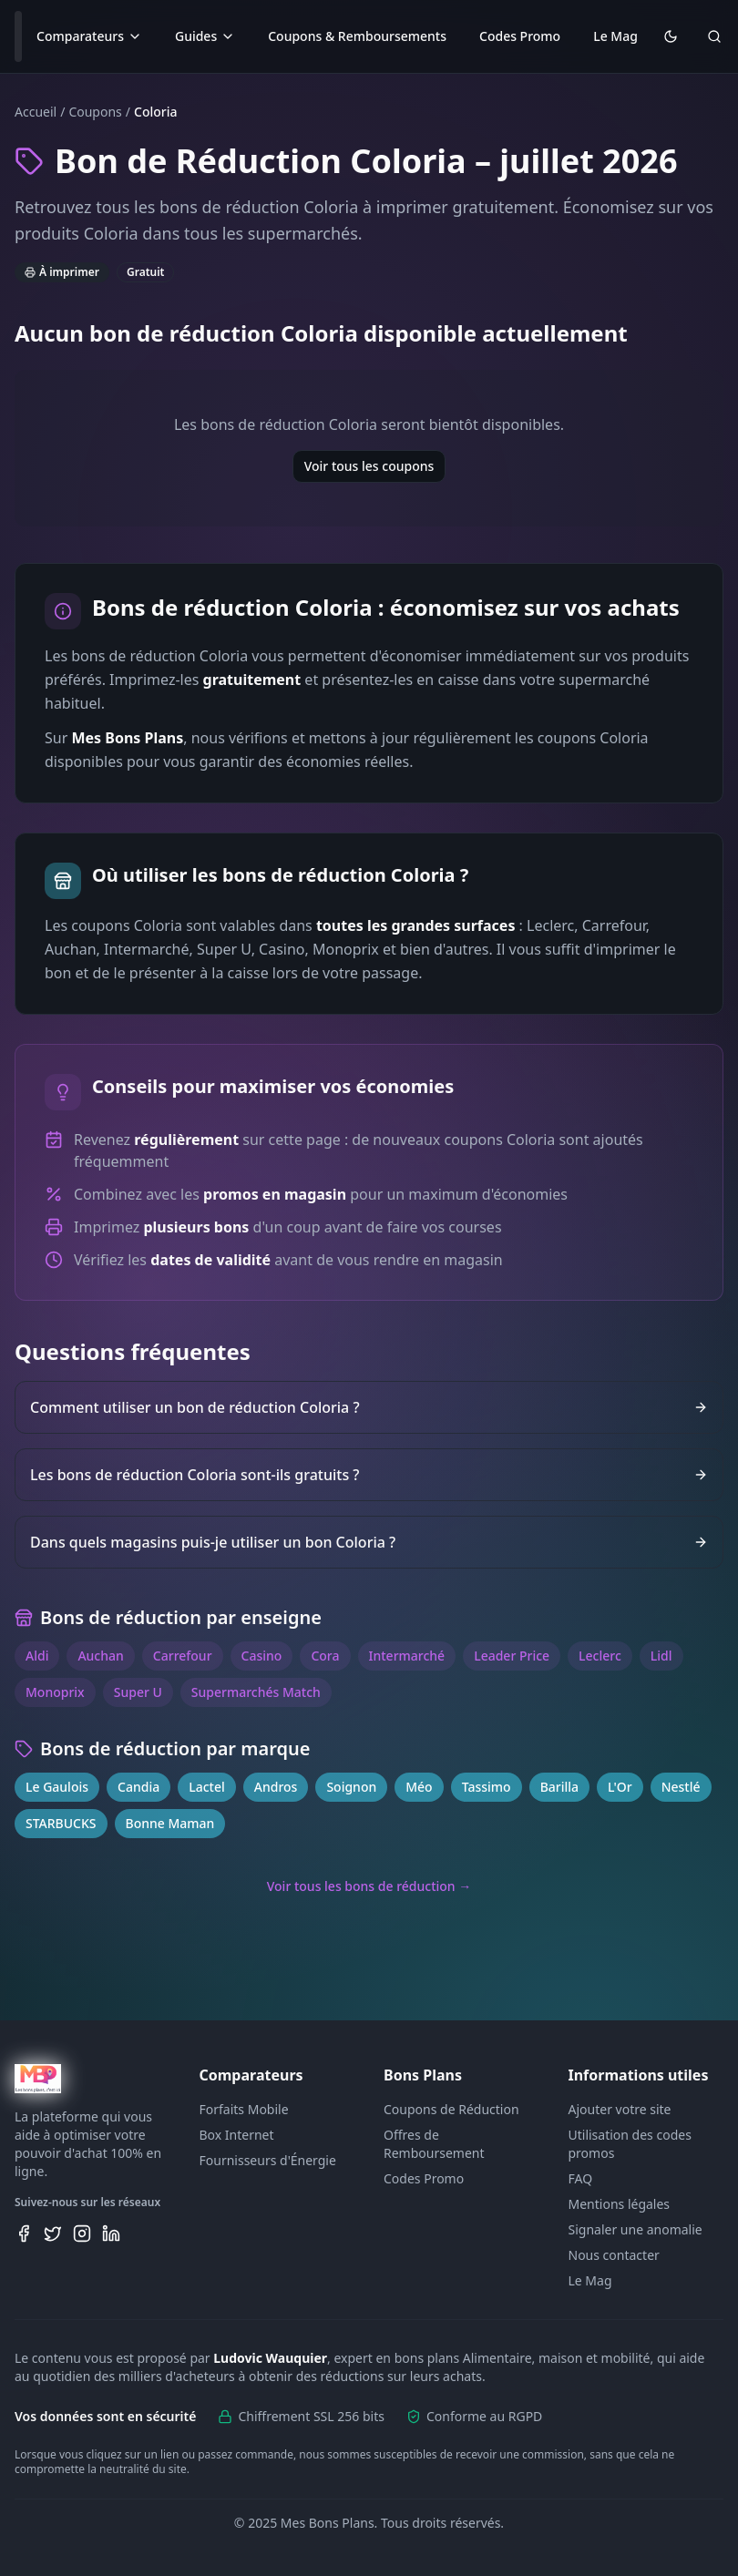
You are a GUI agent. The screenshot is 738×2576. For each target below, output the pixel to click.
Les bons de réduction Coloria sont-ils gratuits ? (369, 1475)
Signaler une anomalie (635, 2229)
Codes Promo (519, 36)
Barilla (559, 1786)
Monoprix (55, 1692)
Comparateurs (89, 36)
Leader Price (511, 1655)
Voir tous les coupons (369, 466)
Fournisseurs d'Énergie (268, 2160)
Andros (276, 1786)
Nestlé (681, 1786)
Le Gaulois (57, 1786)
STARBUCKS (61, 1823)
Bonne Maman (170, 1823)
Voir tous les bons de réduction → (369, 1886)
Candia (138, 1786)
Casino (261, 1655)
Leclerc (600, 1655)
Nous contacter (614, 2255)
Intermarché (407, 1655)
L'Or (620, 1786)
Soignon (351, 1786)
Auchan (100, 1655)
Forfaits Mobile (244, 2109)
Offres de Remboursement (434, 2144)
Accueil (35, 111)
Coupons (94, 111)
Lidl (661, 1655)
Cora (325, 1655)
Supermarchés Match (256, 1692)
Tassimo (486, 1786)
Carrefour (182, 1655)
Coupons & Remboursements (357, 36)
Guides (205, 36)
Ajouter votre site (620, 2109)
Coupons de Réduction (451, 2109)
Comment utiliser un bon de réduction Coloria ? (369, 1407)
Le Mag (615, 36)
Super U (138, 1692)
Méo (418, 1786)
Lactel (207, 1786)
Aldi (37, 1655)
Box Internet (237, 2134)
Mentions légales (620, 2204)
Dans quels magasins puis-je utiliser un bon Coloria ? (369, 1542)
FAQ (581, 2178)
